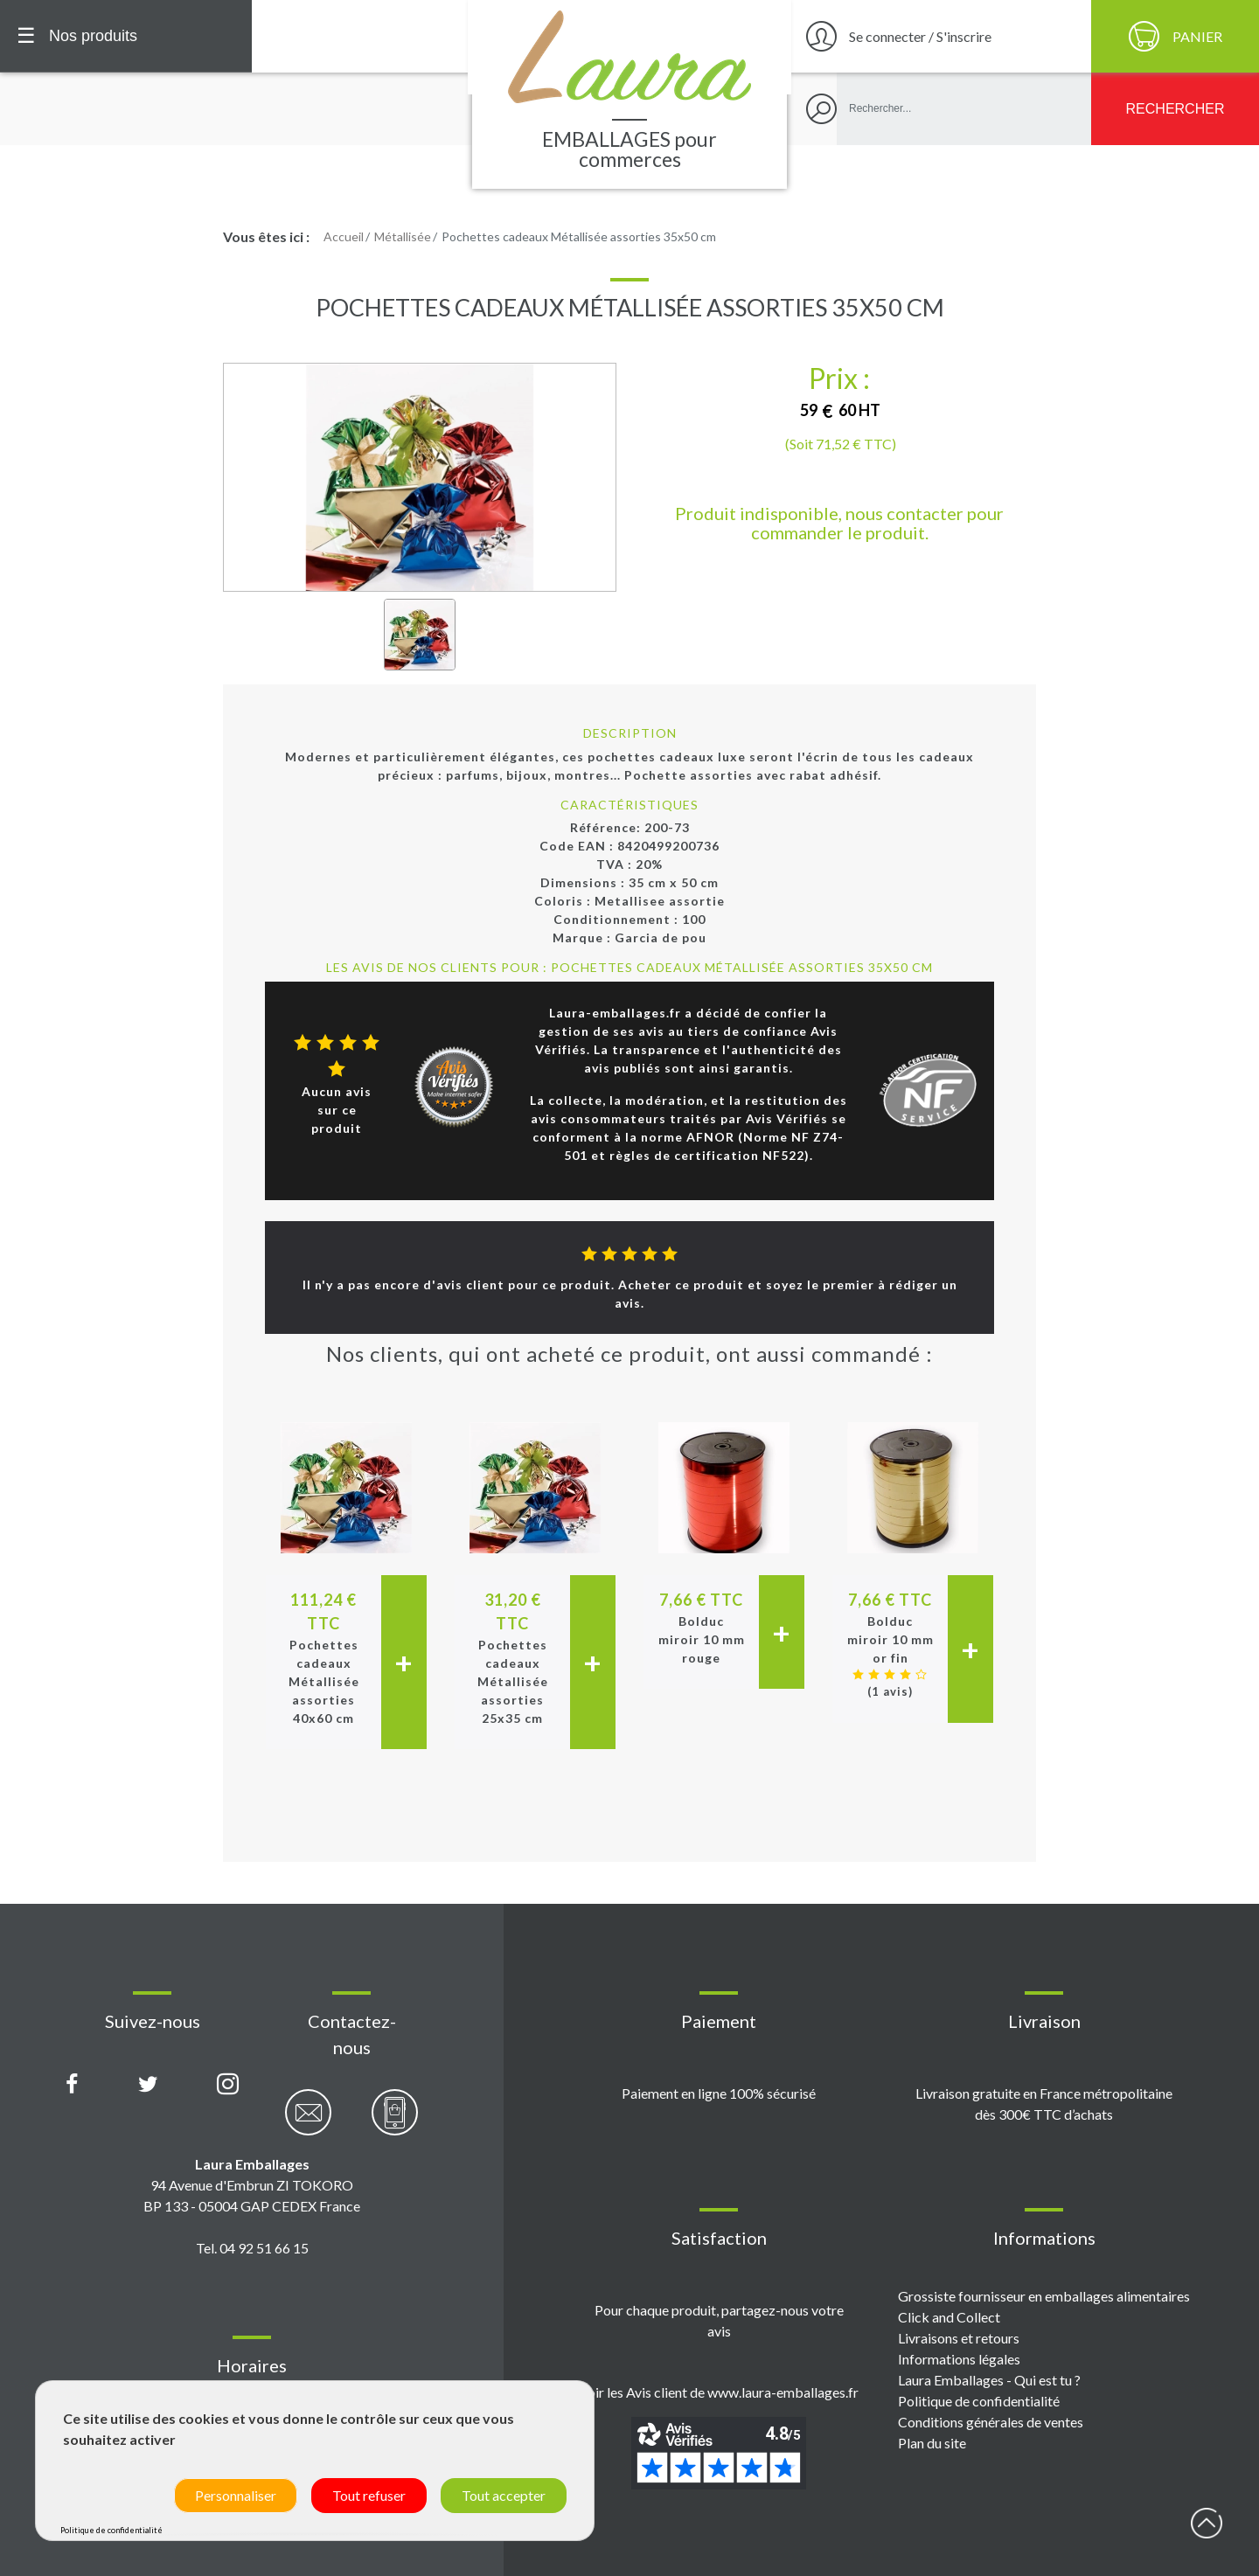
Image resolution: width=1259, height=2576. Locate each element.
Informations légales (959, 2358)
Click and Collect (949, 2317)
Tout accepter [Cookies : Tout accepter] (504, 2495)
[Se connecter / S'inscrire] (939, 36)
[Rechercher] (1175, 109)
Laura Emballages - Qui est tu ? (989, 2379)
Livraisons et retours (958, 2338)
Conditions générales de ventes (990, 2421)
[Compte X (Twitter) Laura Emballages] (148, 2085)
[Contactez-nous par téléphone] (395, 2122)
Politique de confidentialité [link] (111, 2530)
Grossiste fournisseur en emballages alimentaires (1044, 2296)
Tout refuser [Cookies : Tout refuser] (369, 2495)
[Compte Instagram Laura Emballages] (228, 2085)
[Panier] (1175, 36)
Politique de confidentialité (979, 2400)
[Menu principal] (126, 36)
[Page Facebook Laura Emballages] (72, 2085)
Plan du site (932, 2442)
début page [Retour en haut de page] (1206, 2523)
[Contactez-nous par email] (308, 2122)
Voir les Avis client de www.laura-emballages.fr (719, 2392)
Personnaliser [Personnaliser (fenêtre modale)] (235, 2495)
